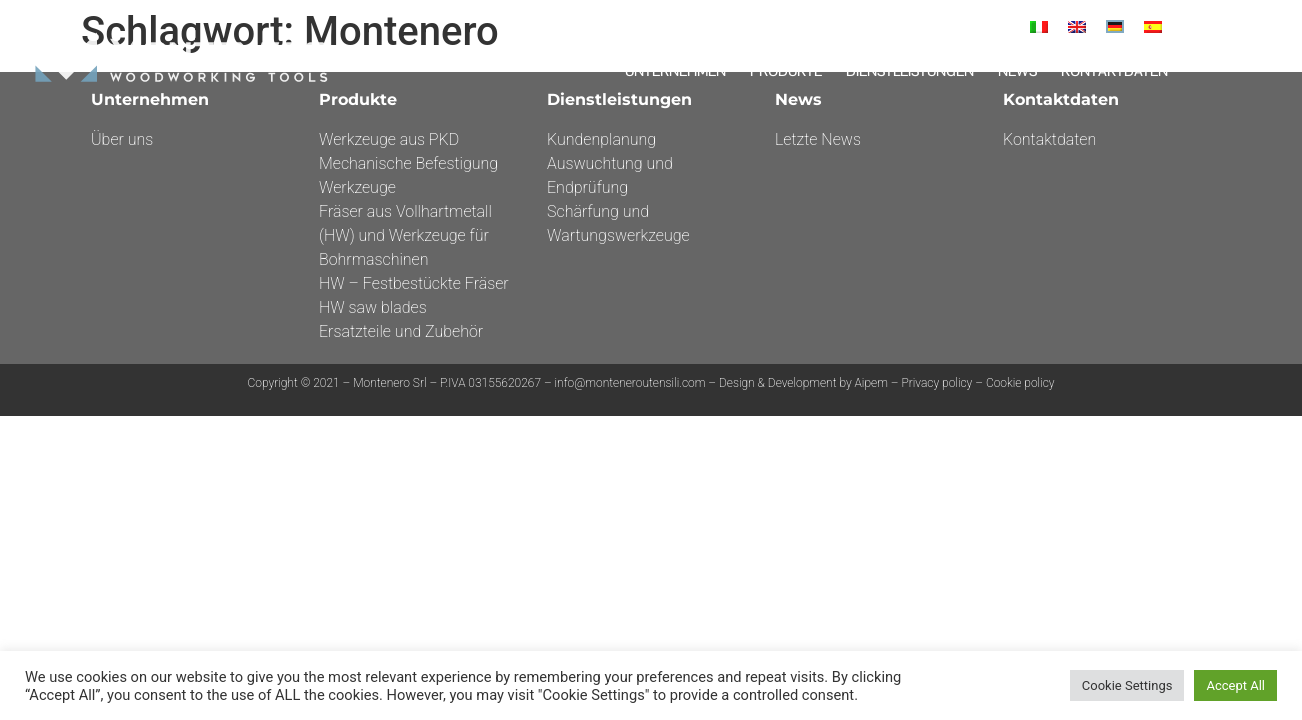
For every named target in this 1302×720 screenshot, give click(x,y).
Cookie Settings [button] (1127, 685)
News (1017, 71)
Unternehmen (675, 71)
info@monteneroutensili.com (630, 383)
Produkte (786, 71)
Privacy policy (936, 383)
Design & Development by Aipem (805, 383)
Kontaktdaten (1114, 71)
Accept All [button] (1235, 685)
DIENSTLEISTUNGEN (910, 71)
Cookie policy (1020, 383)
